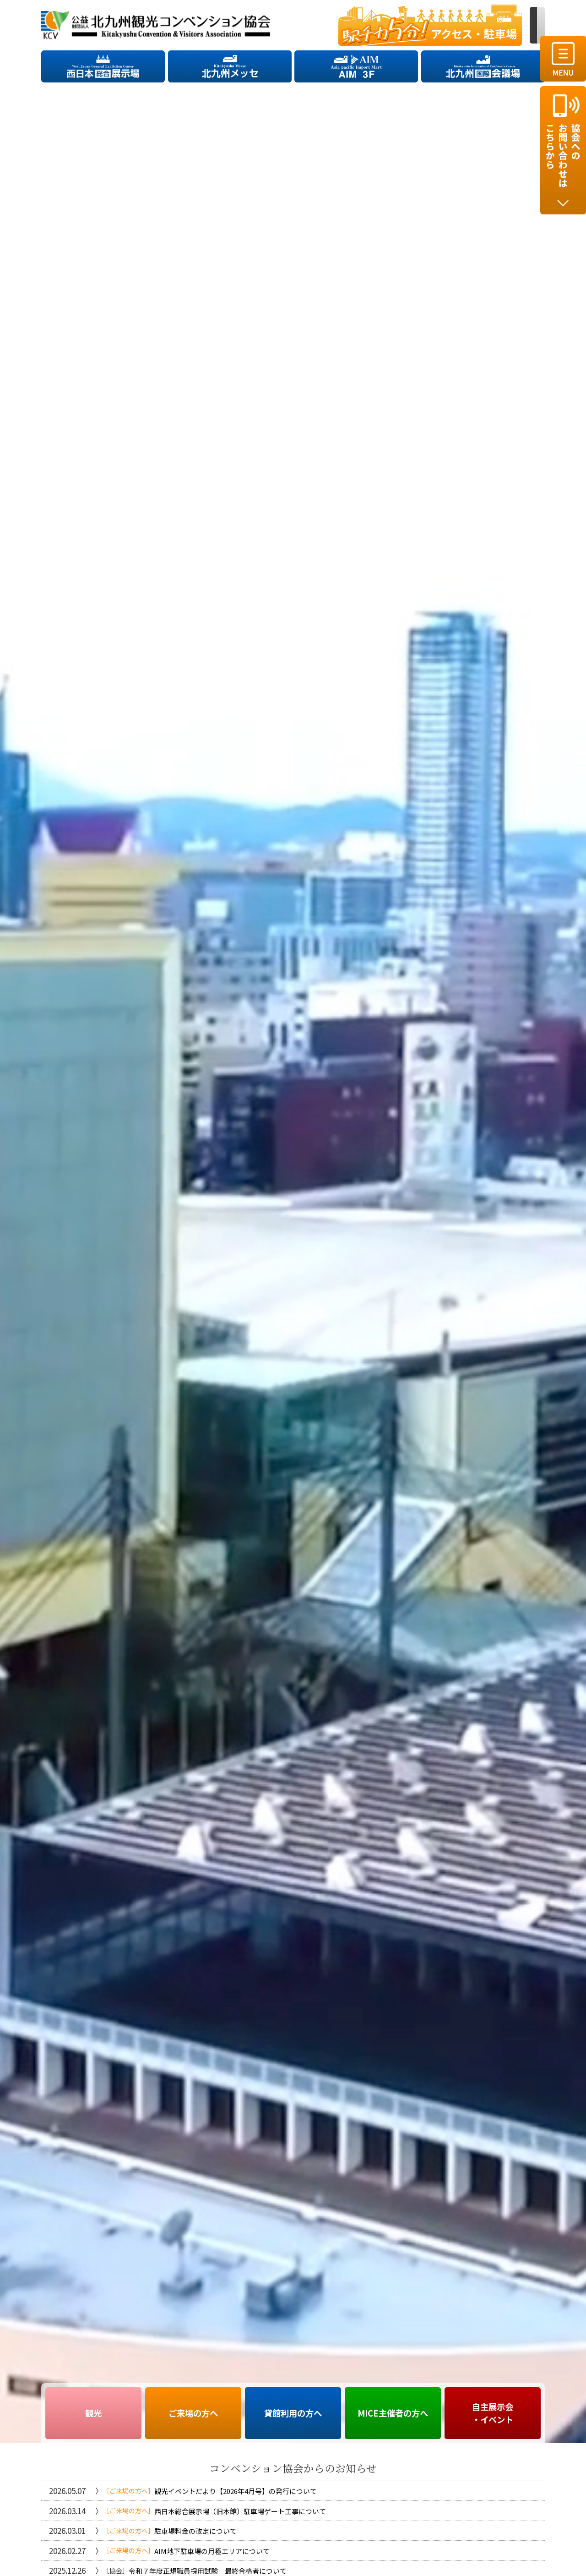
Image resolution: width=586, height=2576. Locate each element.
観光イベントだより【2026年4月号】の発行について (235, 2491)
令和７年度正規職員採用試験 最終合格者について (208, 2571)
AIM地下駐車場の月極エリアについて (212, 2551)
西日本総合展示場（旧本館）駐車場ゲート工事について (240, 2511)
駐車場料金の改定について (195, 2531)
